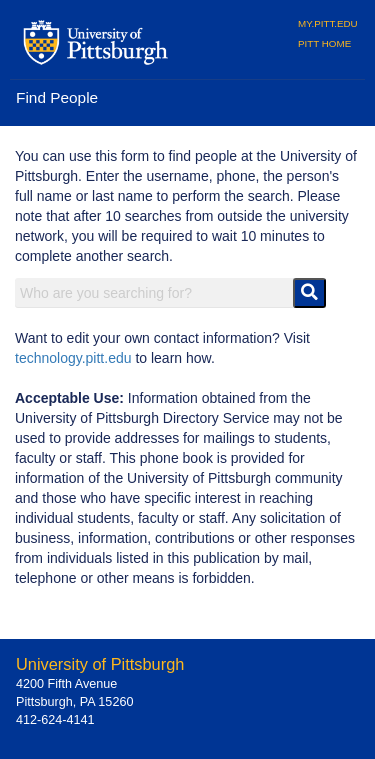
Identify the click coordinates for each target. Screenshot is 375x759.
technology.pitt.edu (73, 358)
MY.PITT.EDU (328, 23)
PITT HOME (324, 43)
